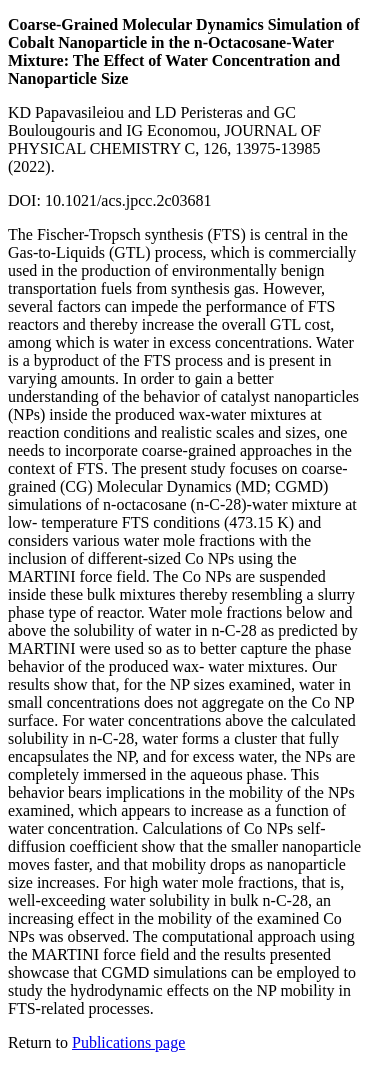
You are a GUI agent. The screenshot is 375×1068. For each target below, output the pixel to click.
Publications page (128, 1042)
